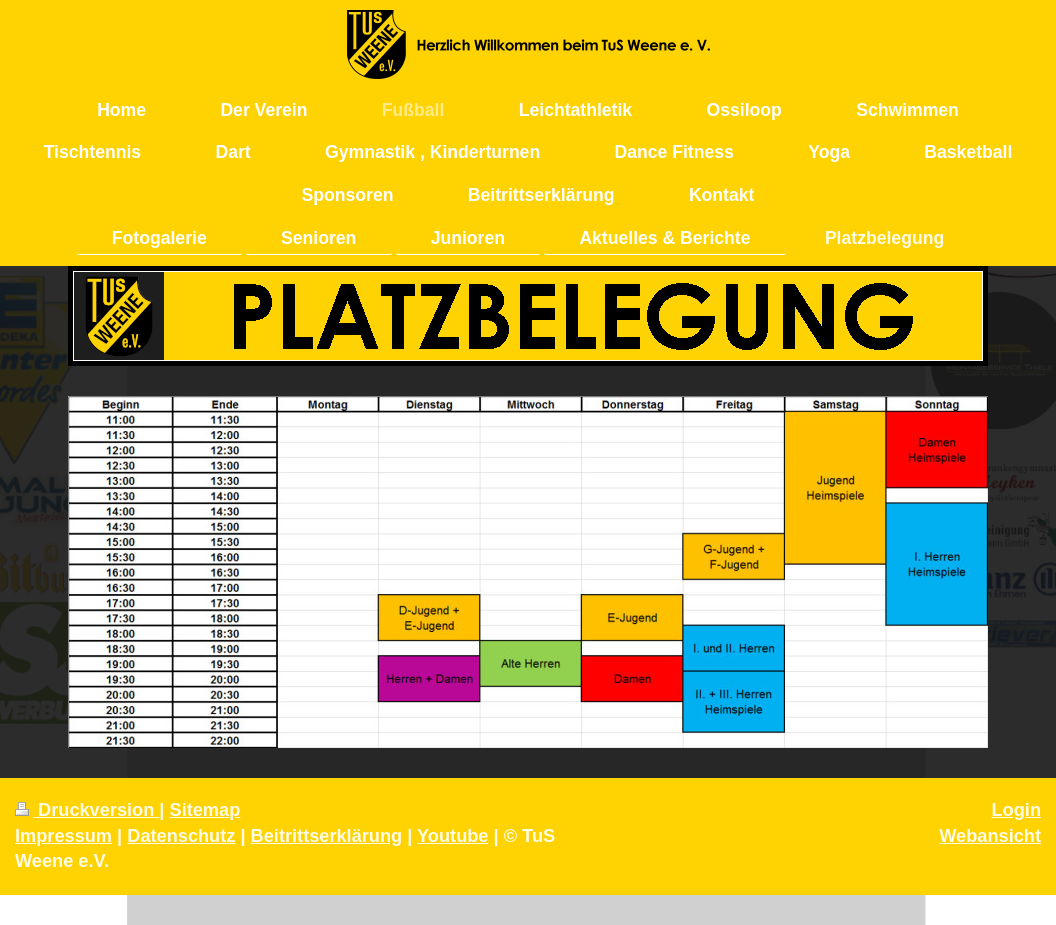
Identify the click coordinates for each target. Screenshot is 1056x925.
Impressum (63, 836)
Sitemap (205, 810)
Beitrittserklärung (327, 836)
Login (1017, 810)
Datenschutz (181, 836)
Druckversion (87, 810)
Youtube (452, 836)
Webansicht (990, 836)
